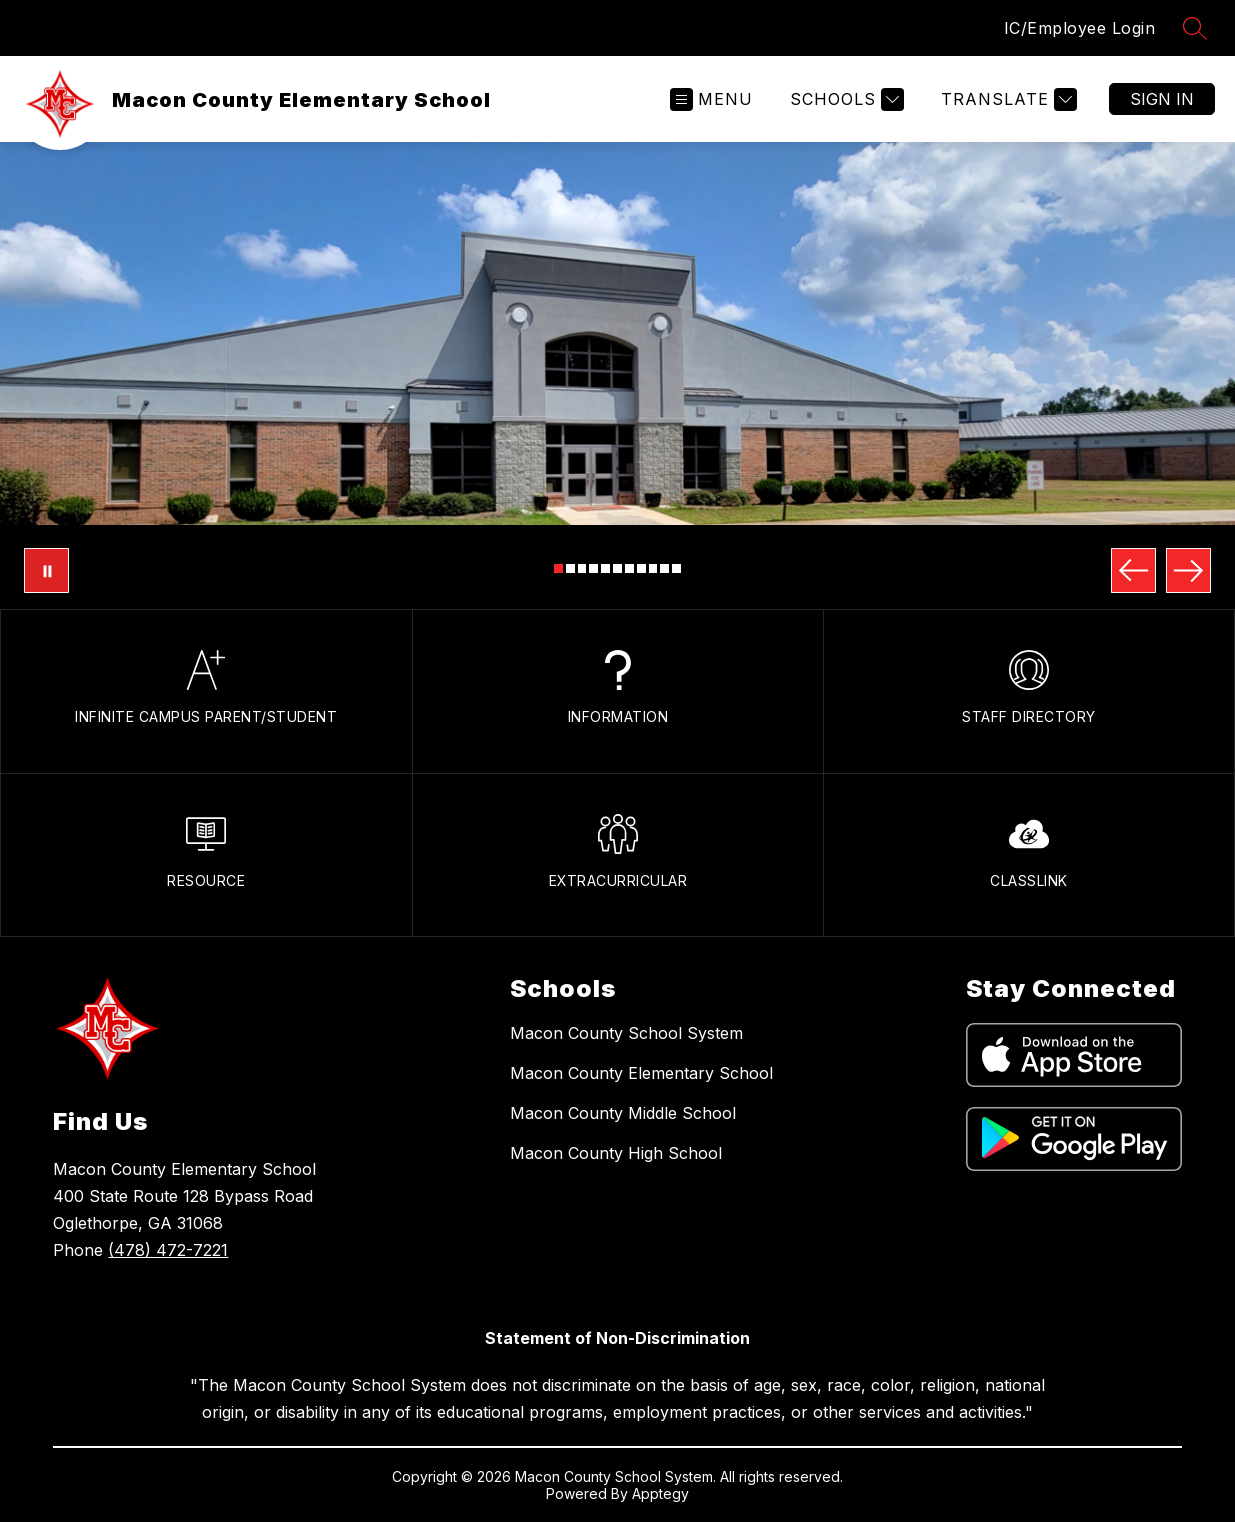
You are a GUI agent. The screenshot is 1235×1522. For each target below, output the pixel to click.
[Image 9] (653, 568)
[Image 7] (629, 568)
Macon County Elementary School (641, 1073)
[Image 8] (641, 568)
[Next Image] (1188, 570)
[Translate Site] (1006, 99)
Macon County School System (626, 1033)
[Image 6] (617, 568)
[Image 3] (582, 568)
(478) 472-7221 (168, 1250)
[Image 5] (605, 568)
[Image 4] (593, 568)
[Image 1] (558, 568)
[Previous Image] (1133, 570)
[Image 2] (570, 568)
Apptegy (660, 1493)
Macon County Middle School (623, 1113)
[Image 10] (664, 568)
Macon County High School (616, 1153)
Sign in (1162, 99)
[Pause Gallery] (46, 570)
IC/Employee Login (1080, 28)
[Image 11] (676, 568)
